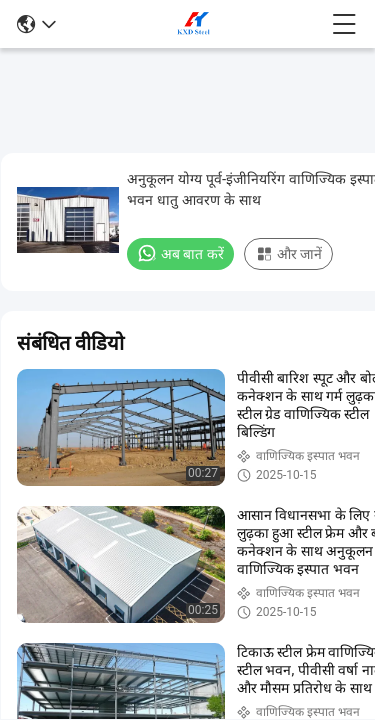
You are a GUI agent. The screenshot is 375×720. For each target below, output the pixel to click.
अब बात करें (180, 253)
